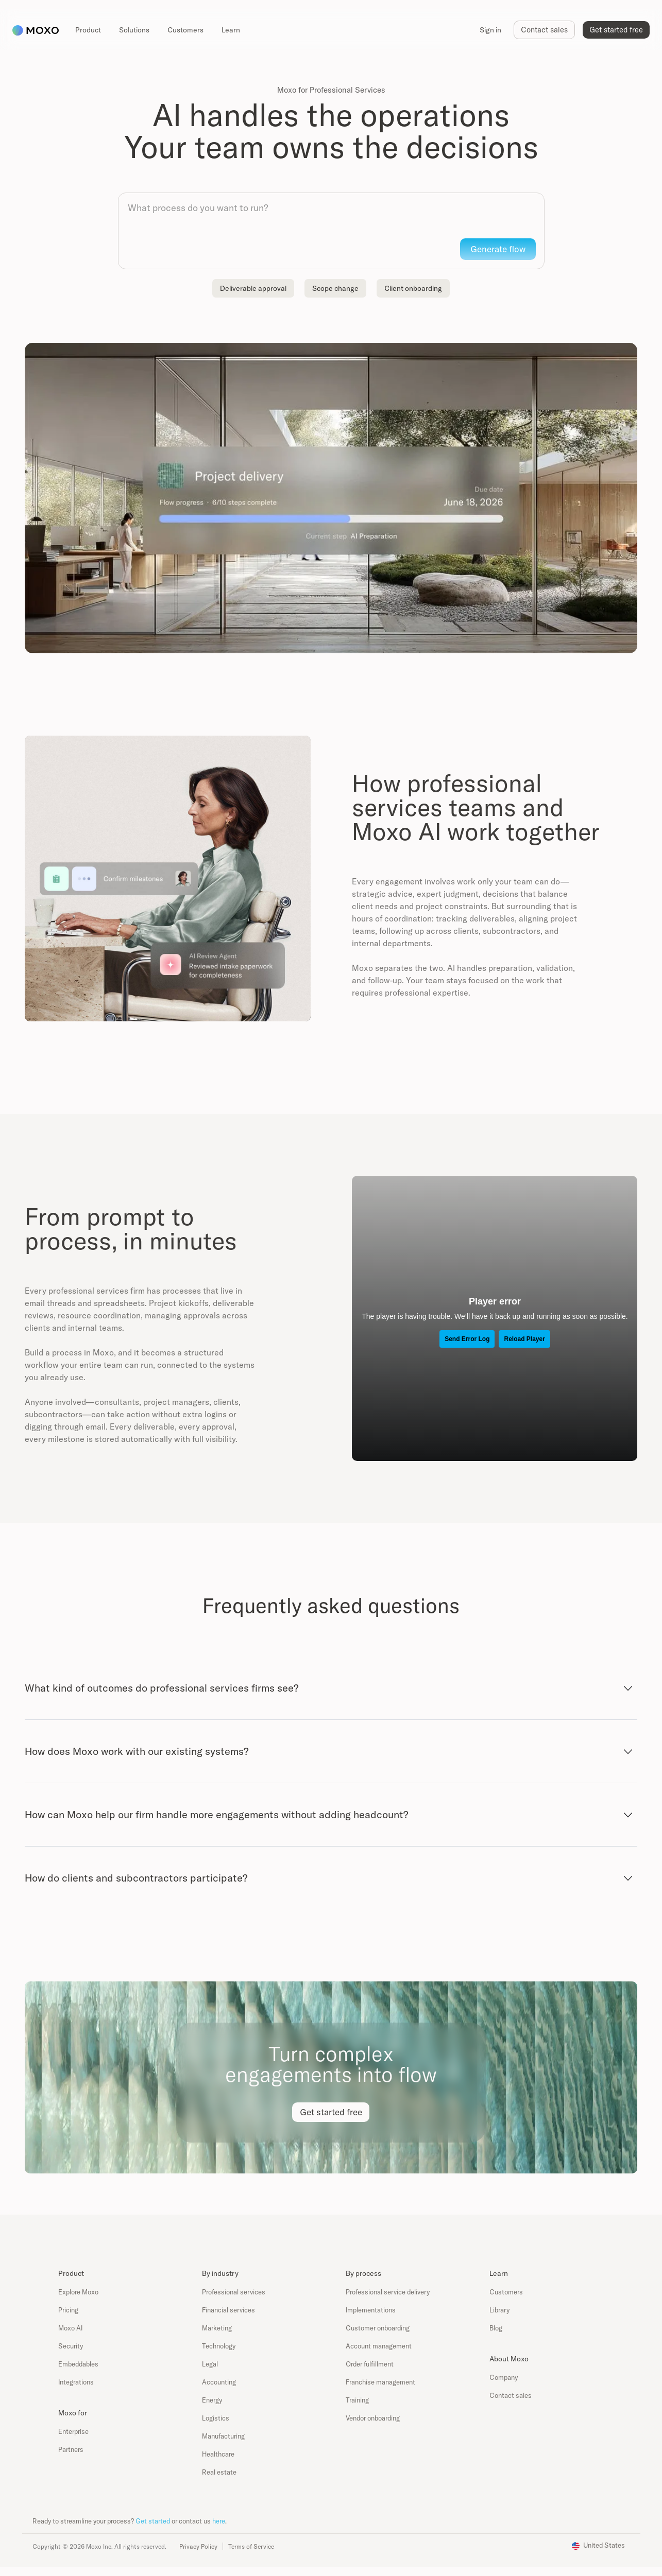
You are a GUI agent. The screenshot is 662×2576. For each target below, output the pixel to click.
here (218, 2521)
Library (499, 2310)
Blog (495, 2328)
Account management (379, 2346)
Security (70, 2346)
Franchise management (380, 2382)
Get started (152, 2521)
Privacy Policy (198, 2546)
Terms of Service (251, 2546)
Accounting (219, 2382)
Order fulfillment (370, 2364)
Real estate (219, 2472)
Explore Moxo (78, 2292)
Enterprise (73, 2431)
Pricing (68, 2310)
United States (604, 2545)
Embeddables (78, 2364)
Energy (212, 2400)
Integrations (76, 2382)
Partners (70, 2449)
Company (503, 2377)
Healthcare (218, 2454)
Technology (218, 2346)
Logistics (215, 2418)
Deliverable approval (253, 288)
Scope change (335, 288)
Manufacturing (223, 2436)
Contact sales (510, 2395)
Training (357, 2400)
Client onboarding (413, 288)
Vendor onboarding (373, 2418)
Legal (210, 2364)
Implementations (371, 2310)
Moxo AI (70, 2328)
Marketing (217, 2328)
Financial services (228, 2310)
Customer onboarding (378, 2328)
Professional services (233, 2292)
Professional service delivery (388, 2292)
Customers (506, 2292)
